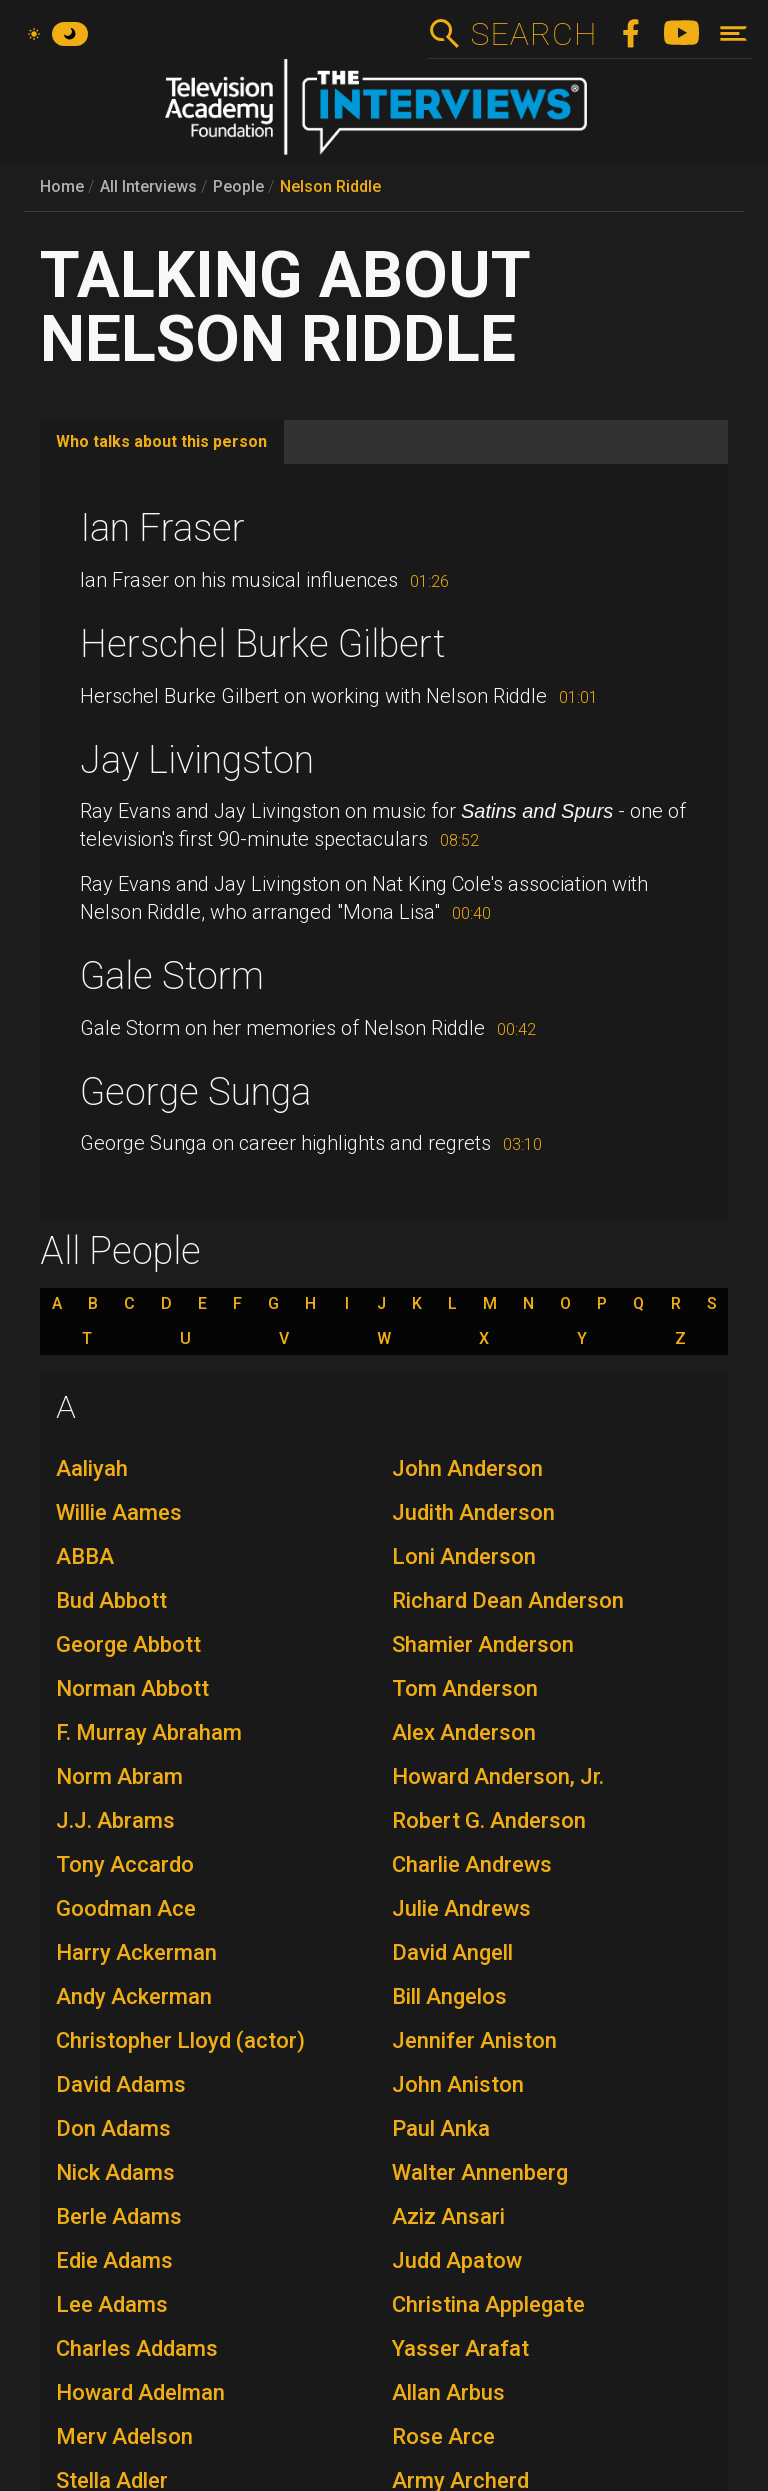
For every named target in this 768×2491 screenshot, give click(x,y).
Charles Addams (137, 2348)
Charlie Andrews (472, 1864)
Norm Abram (119, 1776)
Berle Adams (119, 2216)
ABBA (85, 1556)
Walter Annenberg (480, 2172)
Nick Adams (115, 2172)
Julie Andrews (461, 1908)
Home (62, 186)
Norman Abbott (132, 1688)
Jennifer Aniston (474, 2040)
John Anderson (467, 1468)
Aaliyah (92, 1468)
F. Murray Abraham (149, 1732)
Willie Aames (119, 1512)
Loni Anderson (464, 1556)
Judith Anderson (473, 1512)
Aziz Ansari (448, 2216)
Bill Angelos (449, 1996)
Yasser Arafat (460, 2348)
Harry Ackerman (136, 1952)
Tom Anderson (465, 1688)
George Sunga (195, 1092)
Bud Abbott (111, 1600)
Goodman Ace (126, 1908)
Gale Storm (172, 976)
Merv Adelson (124, 2436)
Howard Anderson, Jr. (498, 1776)
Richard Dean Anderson (508, 1600)
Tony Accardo (125, 1864)
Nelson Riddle (330, 186)
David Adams (121, 2084)
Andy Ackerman (134, 1996)
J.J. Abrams (115, 1820)
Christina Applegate (488, 2304)
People (238, 186)
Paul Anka (441, 2128)
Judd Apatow (457, 2260)
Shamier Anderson (483, 1644)
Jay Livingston (197, 760)
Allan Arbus (448, 2392)
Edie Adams (114, 2260)
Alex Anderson (464, 1732)
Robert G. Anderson (489, 1820)
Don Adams (113, 2128)
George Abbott (128, 1644)
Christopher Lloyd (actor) (180, 2040)
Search (533, 34)
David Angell (452, 1952)
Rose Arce (443, 2436)
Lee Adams (112, 2304)
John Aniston (458, 2084)
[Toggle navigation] (733, 33)
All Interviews (148, 186)
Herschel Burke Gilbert (262, 644)
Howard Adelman (140, 2392)
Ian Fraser (162, 528)
